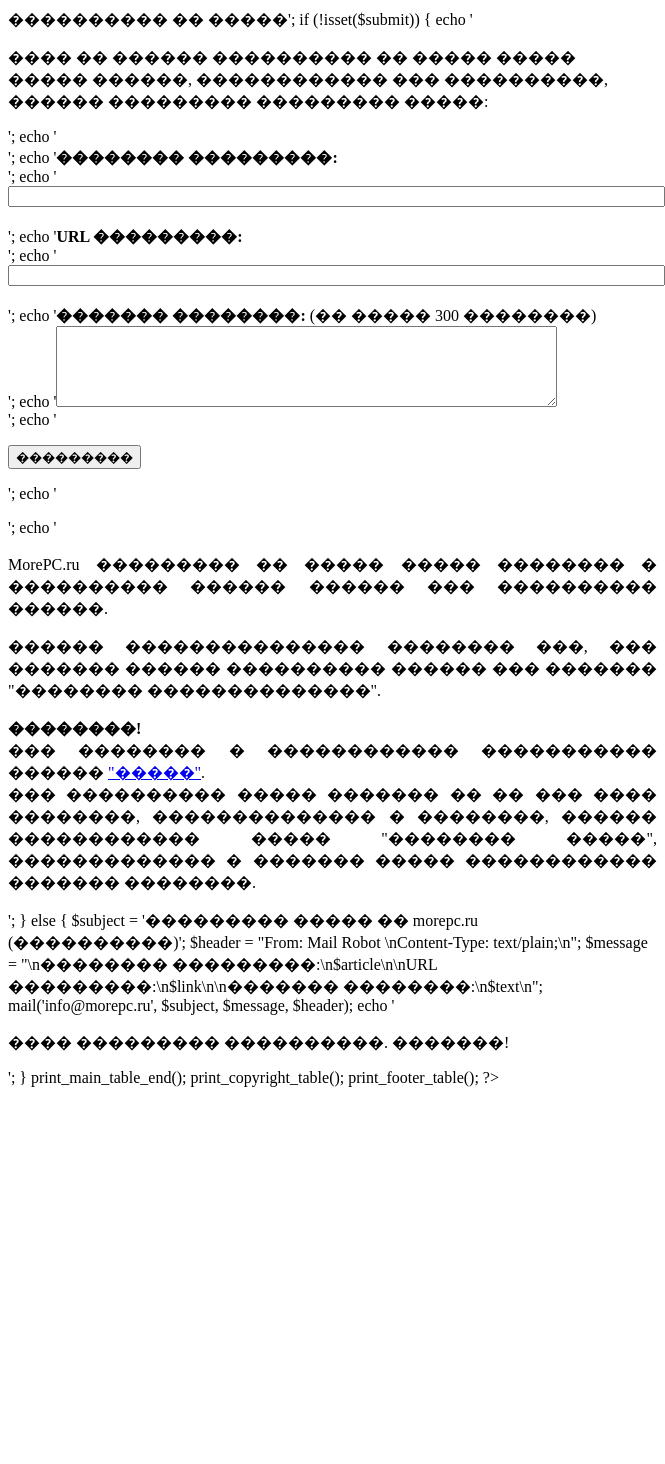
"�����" (154, 787)
